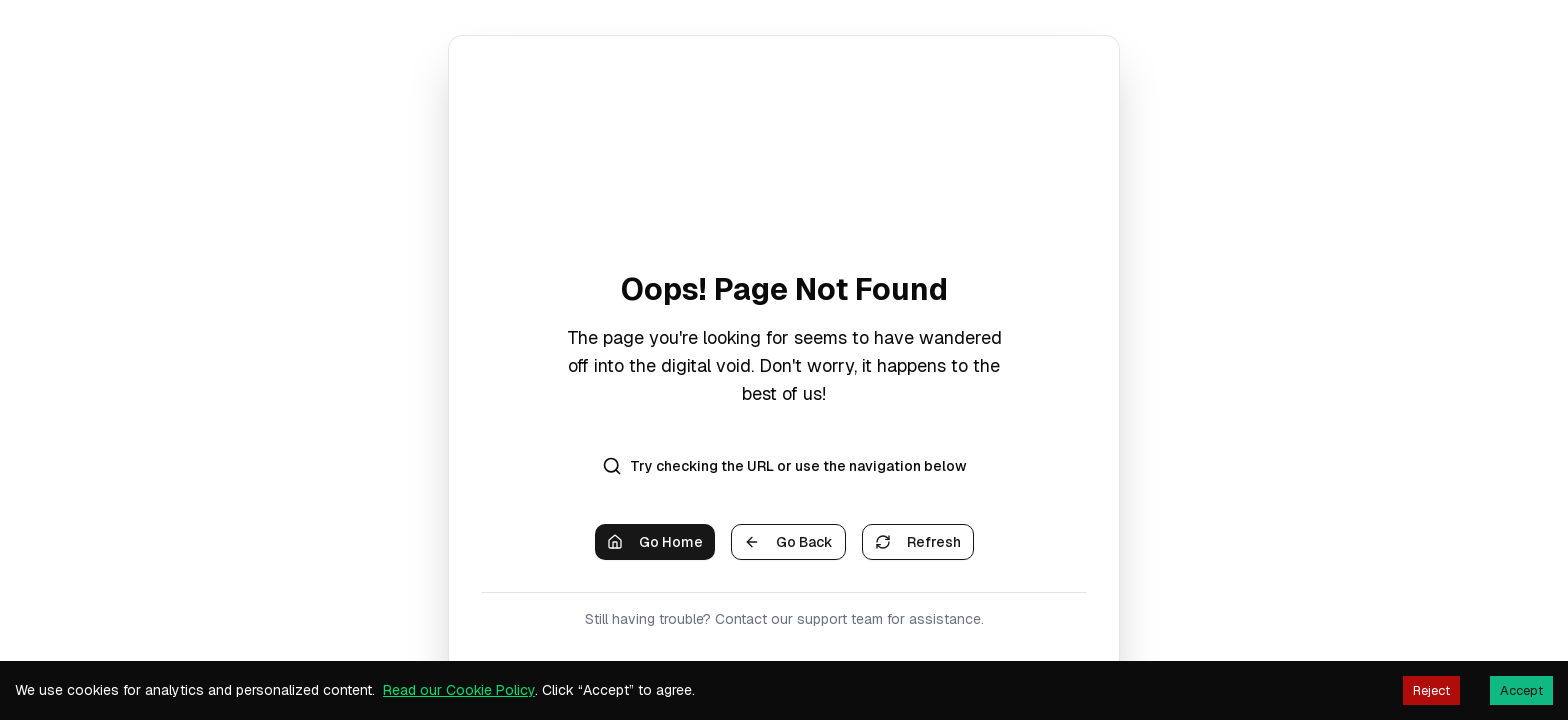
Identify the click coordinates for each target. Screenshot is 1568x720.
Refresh (918, 542)
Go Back (788, 542)
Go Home (655, 542)
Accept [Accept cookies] (1521, 690)
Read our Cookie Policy (459, 690)
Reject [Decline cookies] (1431, 690)
